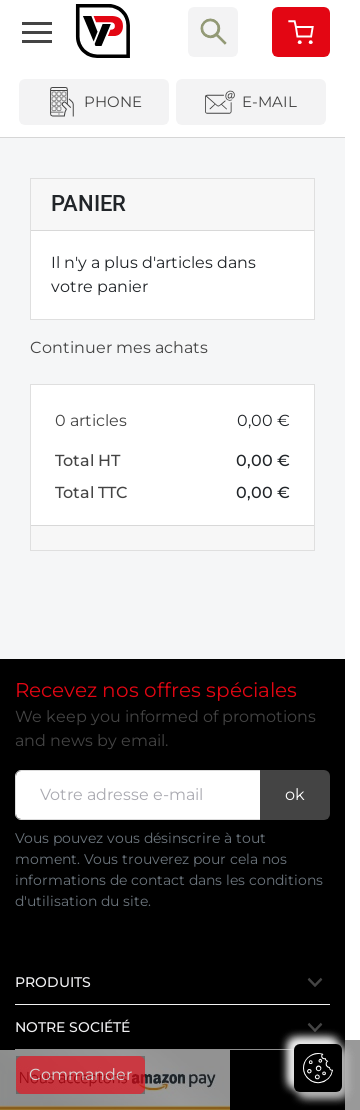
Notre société (170, 1027)
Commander (80, 1074)
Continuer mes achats (119, 347)
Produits (170, 982)
